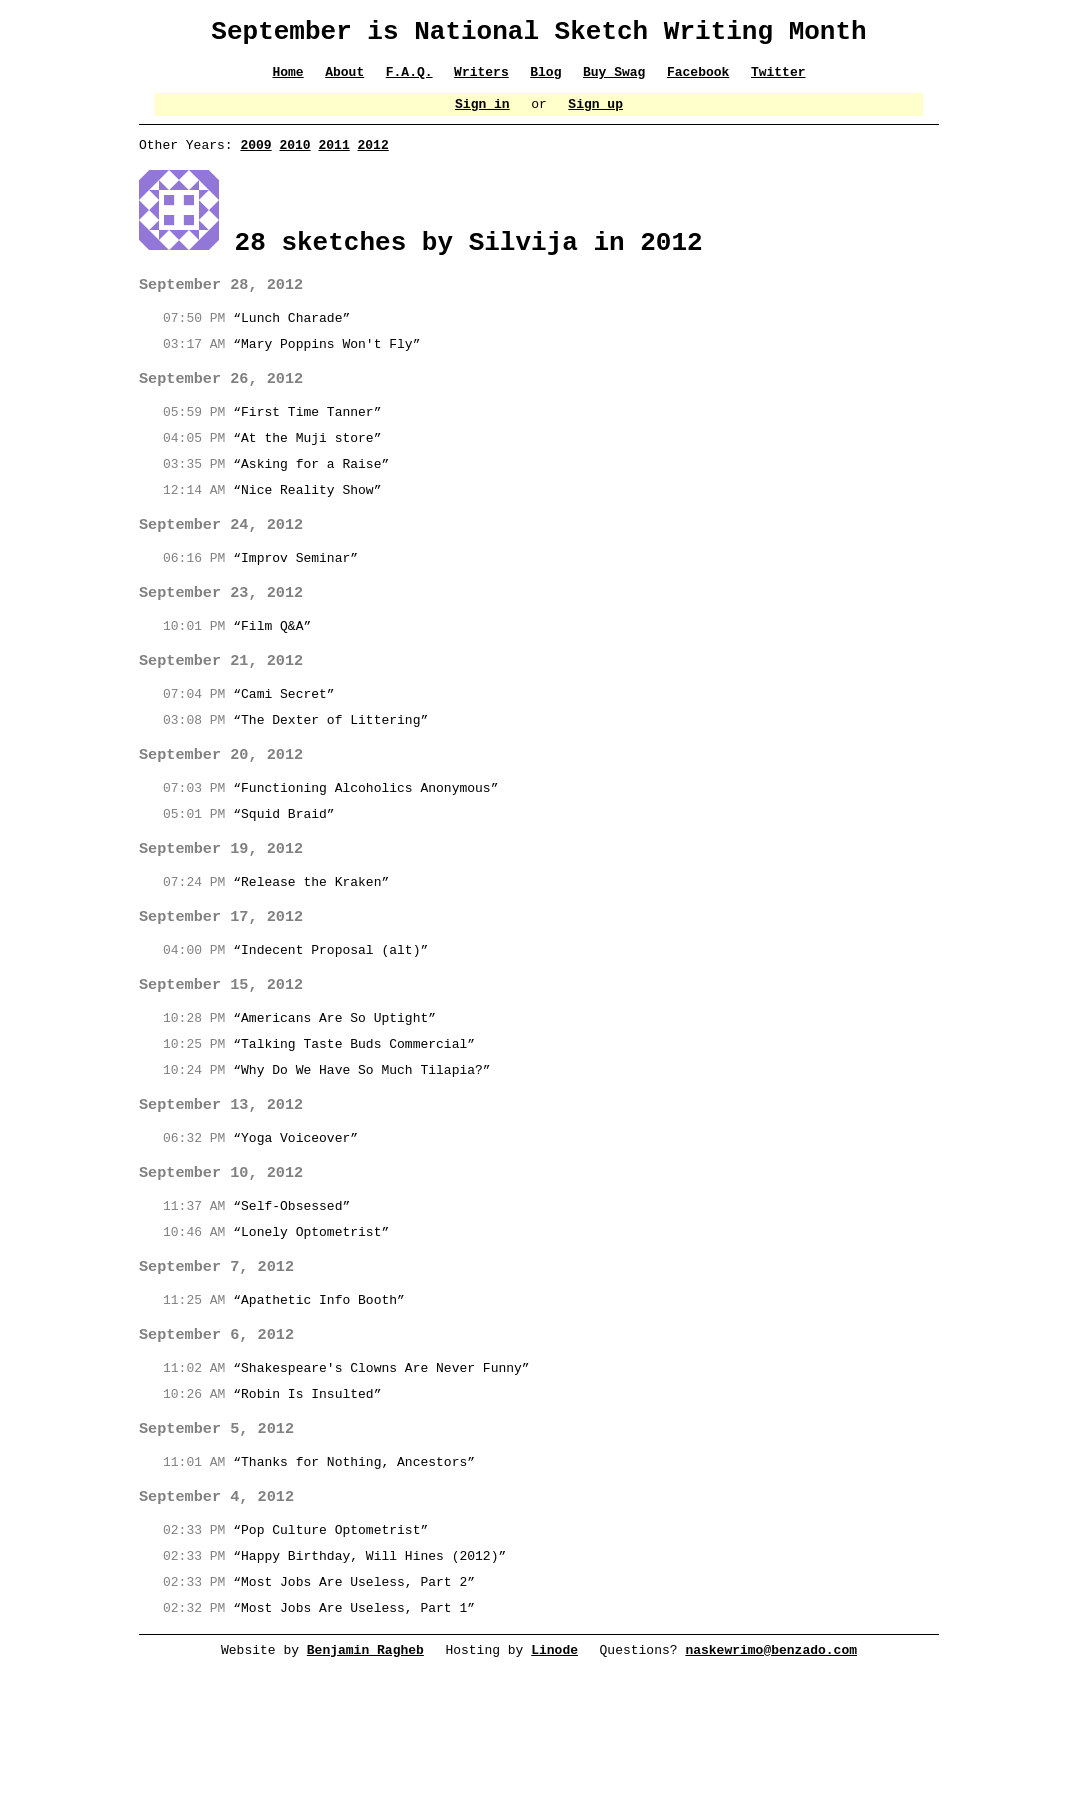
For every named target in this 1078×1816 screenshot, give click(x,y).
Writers (481, 80)
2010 (294, 159)
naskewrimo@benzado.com (772, 1697)
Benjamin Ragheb (365, 1697)
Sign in (482, 115)
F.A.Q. (409, 80)
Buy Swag (614, 80)
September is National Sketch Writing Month (538, 35)
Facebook (698, 80)
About (344, 80)
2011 (333, 159)
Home (287, 80)
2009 (255, 159)
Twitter (779, 80)
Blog (545, 80)
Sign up (596, 115)
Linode (554, 1697)
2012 (372, 159)
